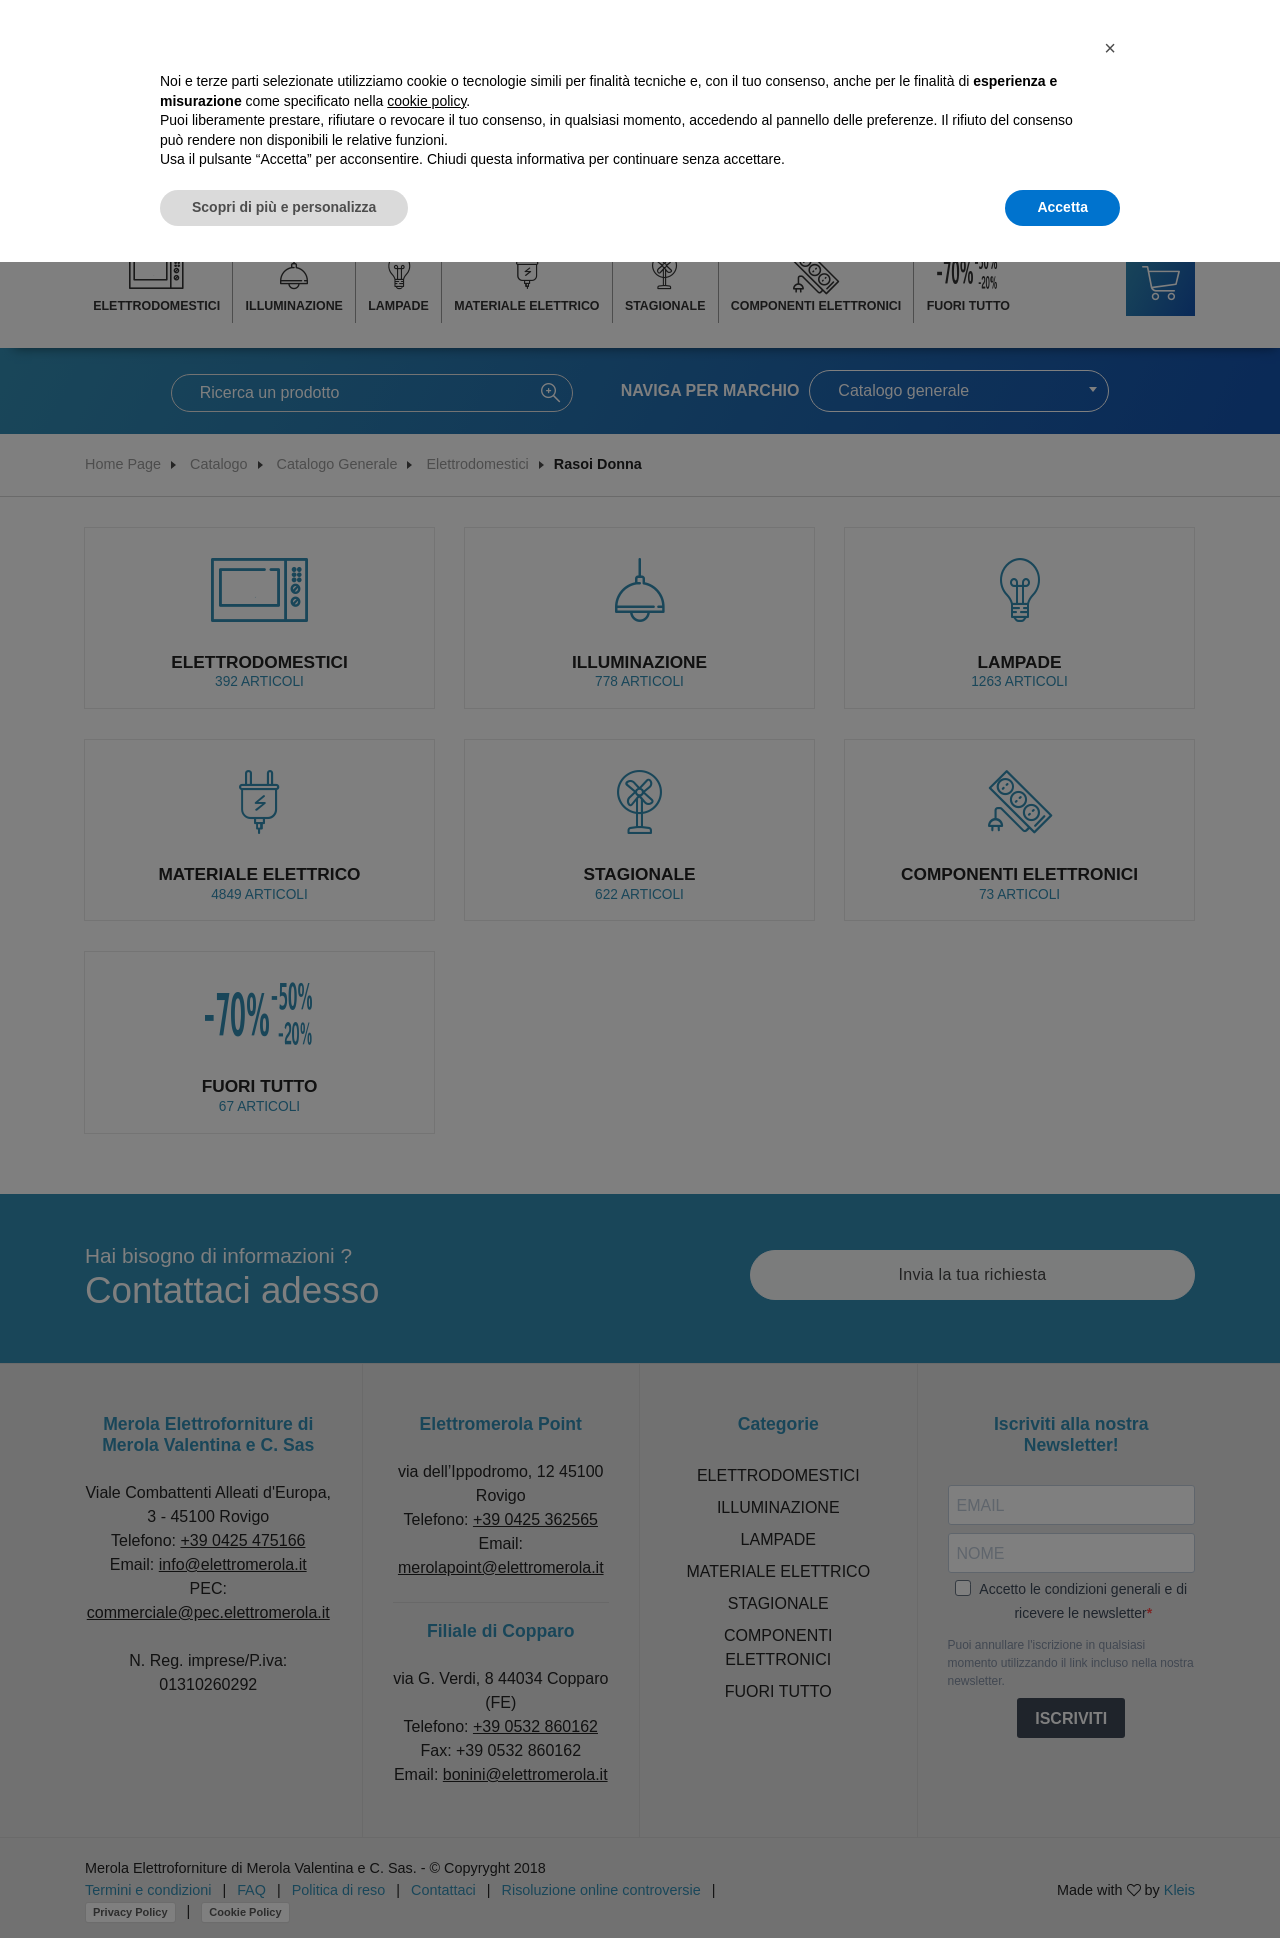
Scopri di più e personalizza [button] (284, 207)
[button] (1110, 48)
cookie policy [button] (426, 101)
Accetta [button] (1062, 207)
